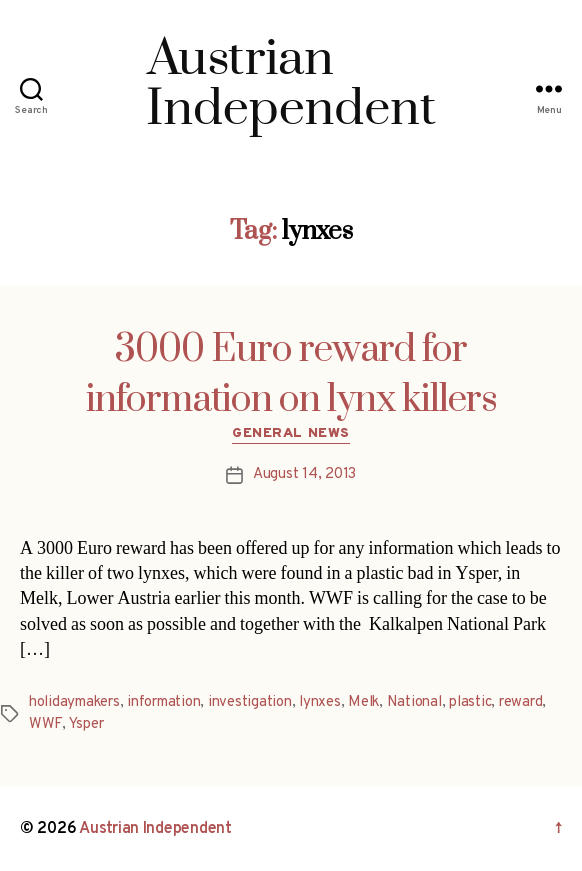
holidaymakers (74, 702)
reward (520, 702)
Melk (363, 702)
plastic (470, 702)
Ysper (86, 724)
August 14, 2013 (304, 474)
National (414, 702)
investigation (250, 702)
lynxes (319, 702)
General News (290, 433)
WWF (45, 724)
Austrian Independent (155, 829)
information (163, 702)
